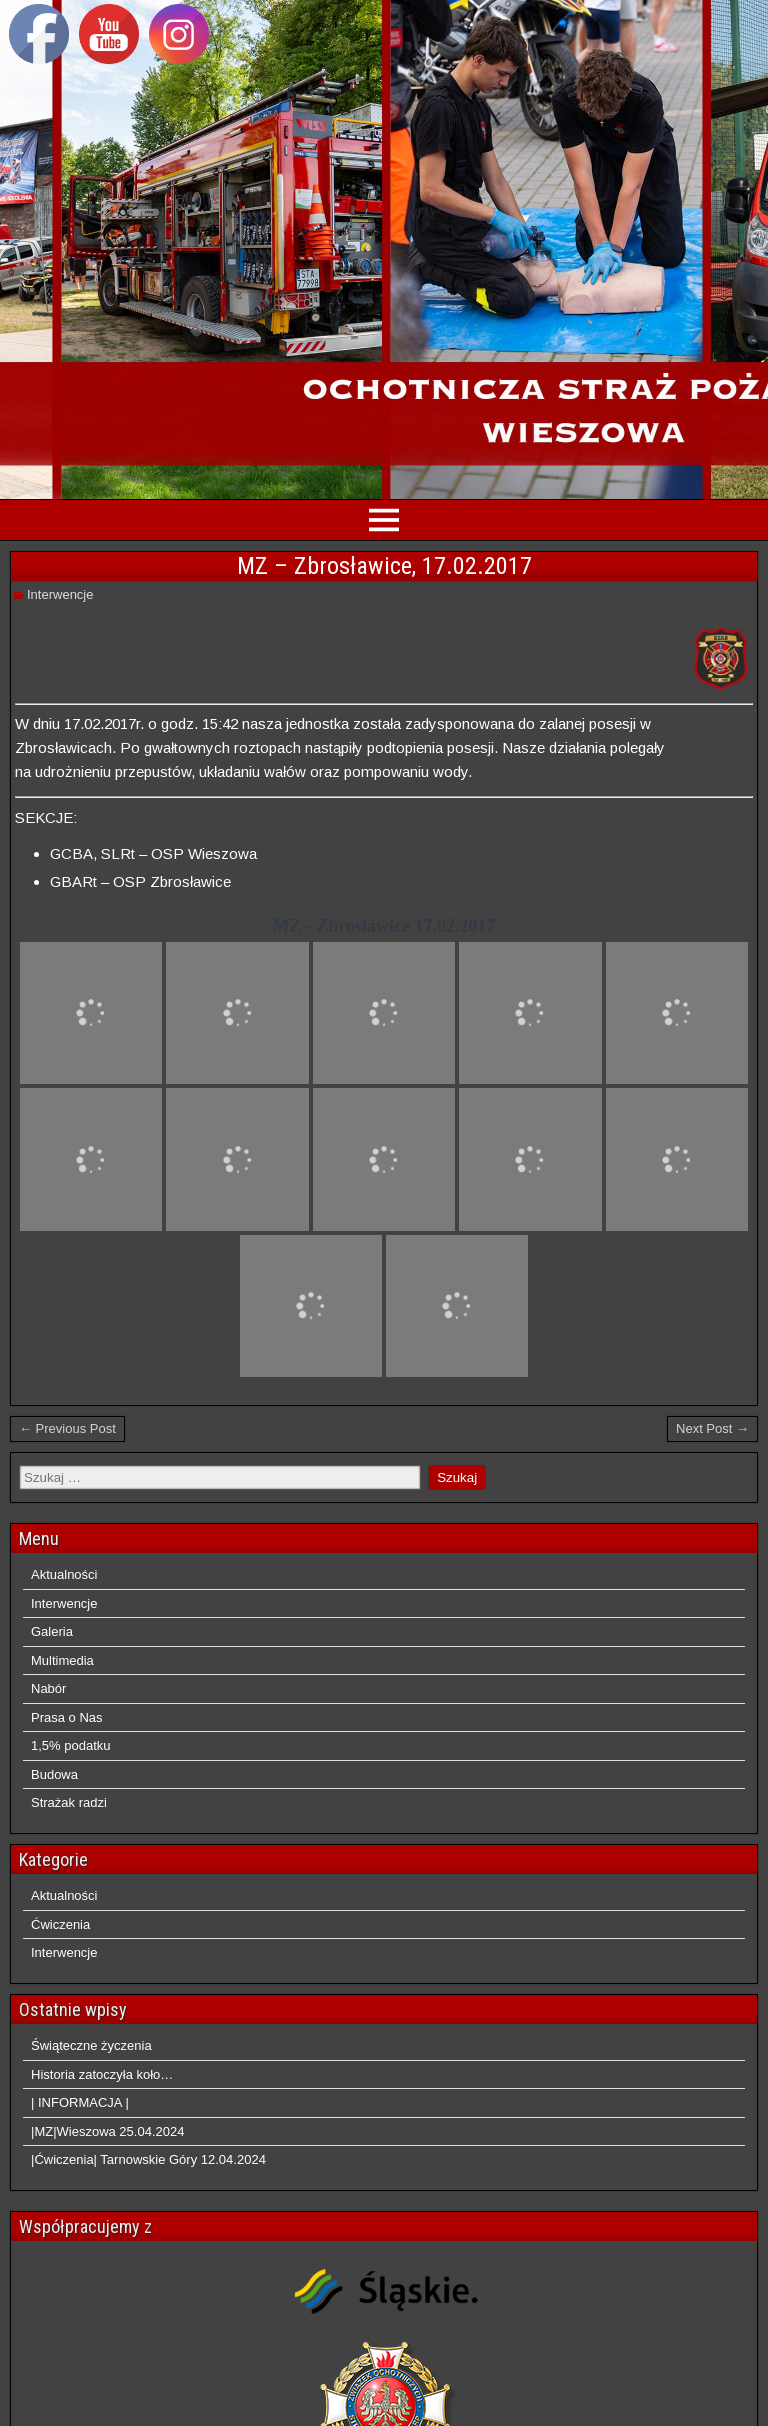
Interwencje (60, 594)
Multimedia (62, 1660)
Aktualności (64, 1574)
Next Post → (712, 1428)
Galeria (52, 1631)
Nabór (48, 1688)
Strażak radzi (69, 1802)
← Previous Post (67, 1428)
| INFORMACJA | (80, 2102)
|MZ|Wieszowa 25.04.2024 (107, 2131)
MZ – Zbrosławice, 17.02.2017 (384, 566)
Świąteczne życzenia (91, 2045)
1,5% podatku (71, 1745)
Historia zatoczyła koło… (102, 2074)
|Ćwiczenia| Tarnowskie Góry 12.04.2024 (148, 2159)
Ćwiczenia (60, 1924)
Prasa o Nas (67, 1717)
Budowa (54, 1774)
